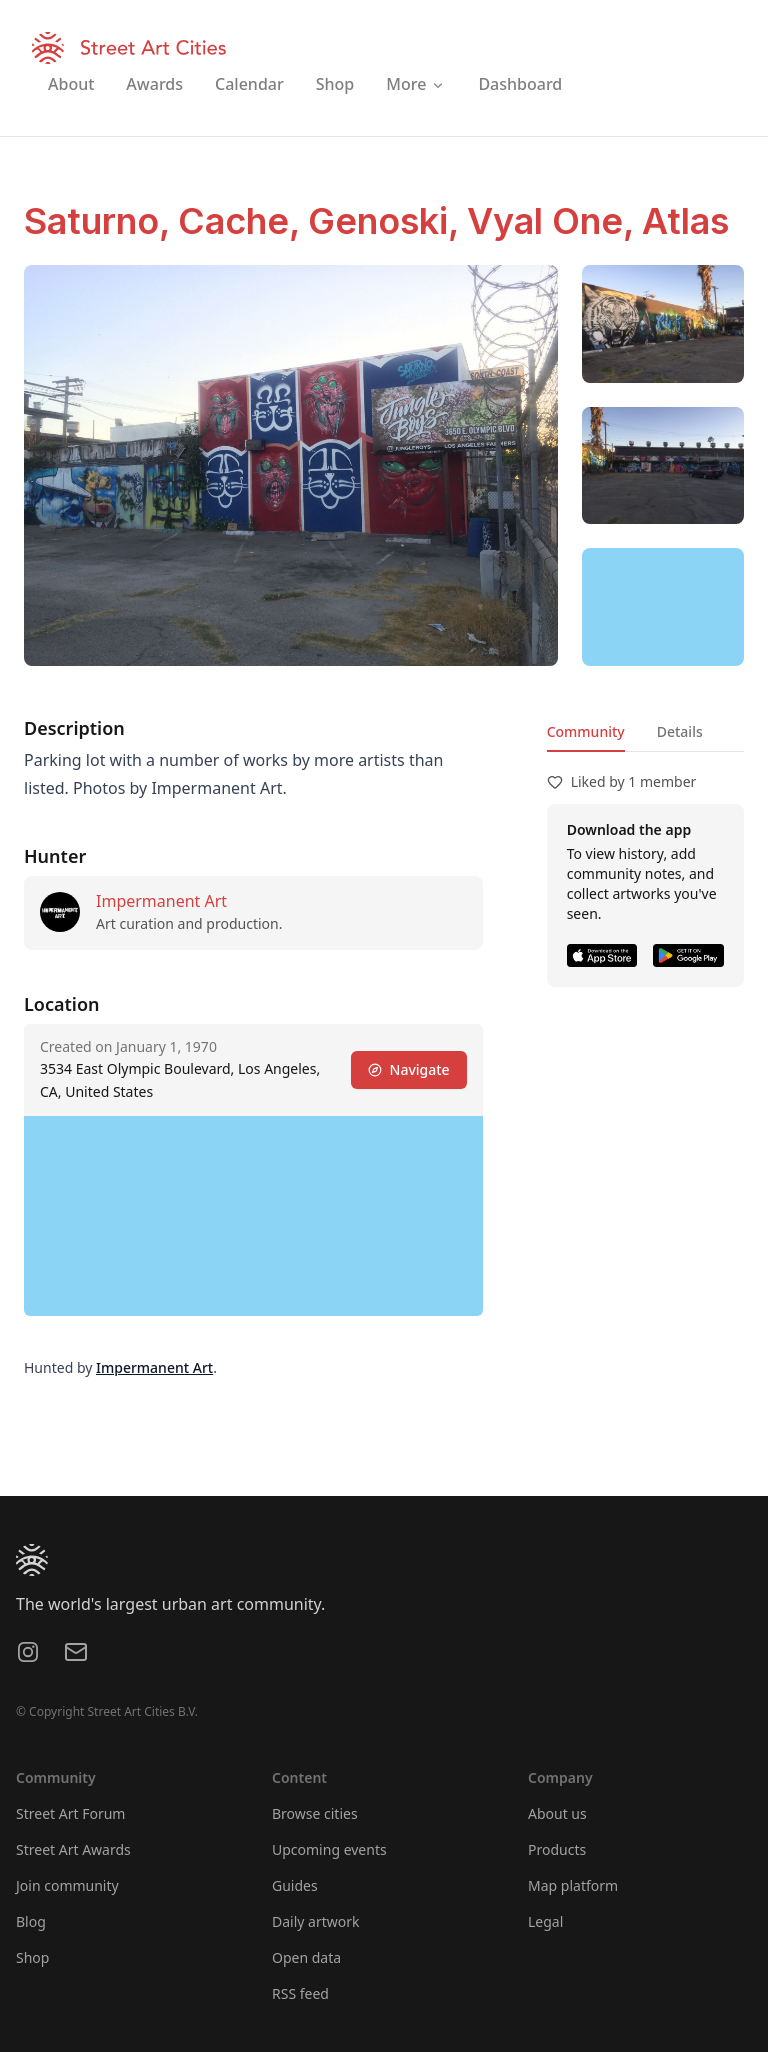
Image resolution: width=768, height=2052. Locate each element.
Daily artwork (316, 1921)
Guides (295, 1885)
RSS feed (300, 1993)
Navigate (409, 1069)
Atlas (685, 221)
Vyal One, (554, 221)
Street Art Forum (70, 1813)
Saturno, (101, 221)
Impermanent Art (161, 901)
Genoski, (387, 221)
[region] (663, 607)
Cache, (243, 221)
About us (557, 1813)
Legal (545, 1921)
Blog (31, 1921)
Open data (306, 1957)
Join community (67, 1885)
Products (557, 1849)
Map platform (573, 1885)
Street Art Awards (73, 1849)
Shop (32, 1957)
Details (680, 731)
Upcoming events (329, 1849)
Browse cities (315, 1813)
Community (586, 731)
